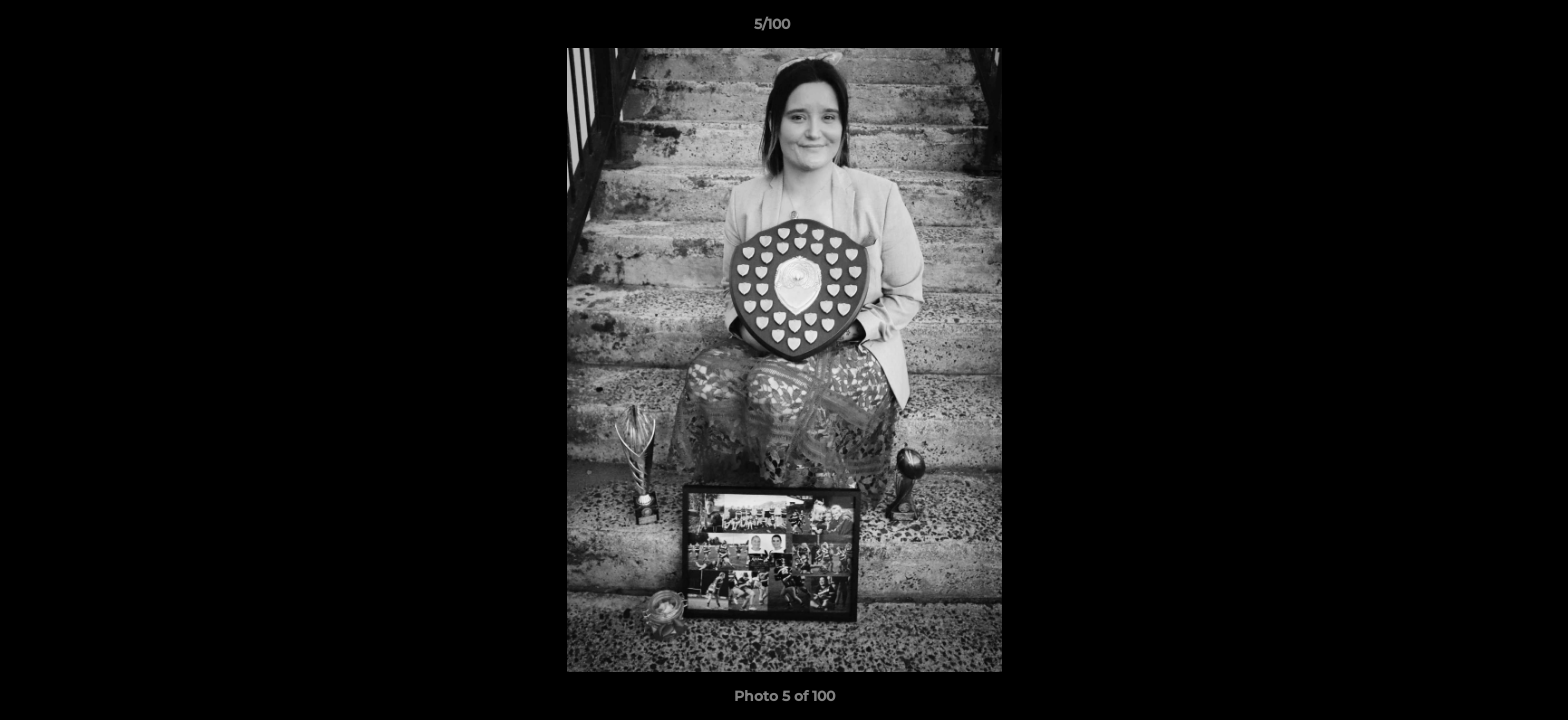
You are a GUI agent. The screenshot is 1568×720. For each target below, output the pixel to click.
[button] (1484, 29)
